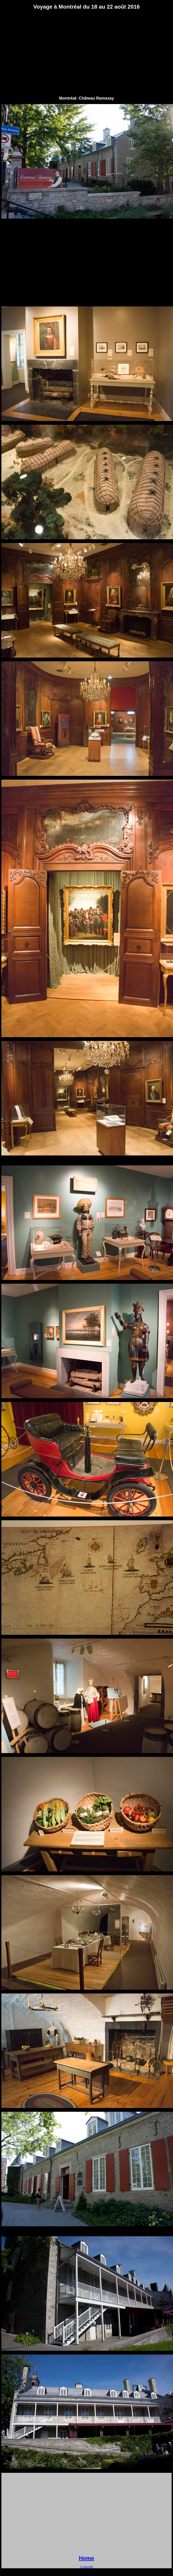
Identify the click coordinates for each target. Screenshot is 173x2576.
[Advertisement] (39, 53)
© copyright (86, 2566)
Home (86, 2558)
